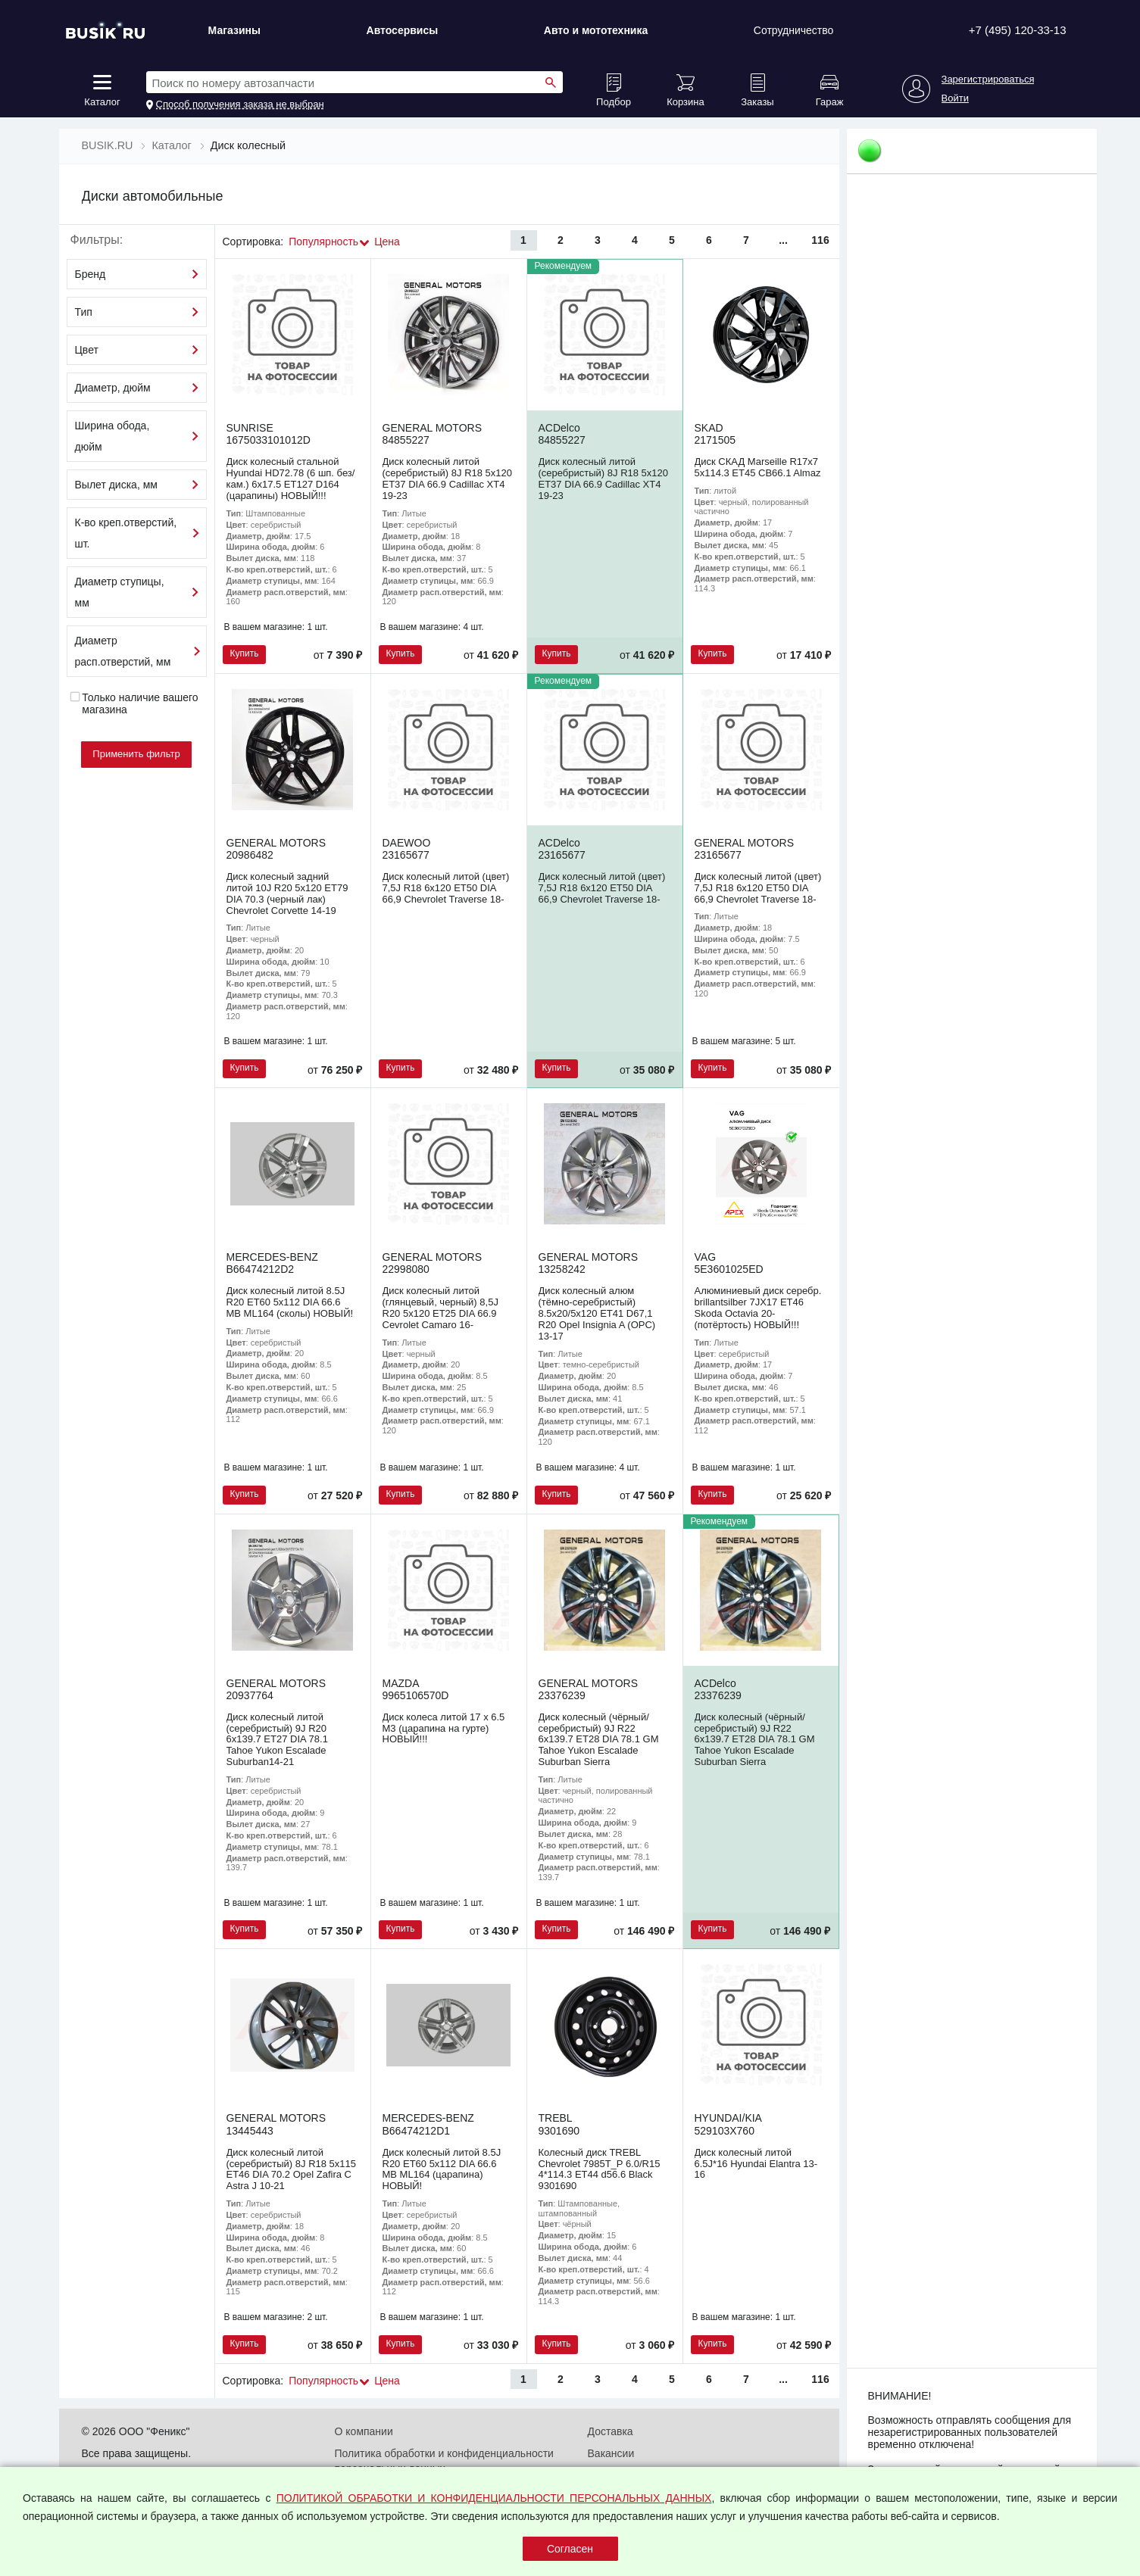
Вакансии (611, 2453)
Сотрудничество (793, 30)
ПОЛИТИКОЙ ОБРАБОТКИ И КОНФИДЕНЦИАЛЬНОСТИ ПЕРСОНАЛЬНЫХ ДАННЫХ (494, 2498)
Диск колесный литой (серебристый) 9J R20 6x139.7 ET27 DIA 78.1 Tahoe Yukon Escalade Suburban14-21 (277, 1739)
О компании (364, 2431)
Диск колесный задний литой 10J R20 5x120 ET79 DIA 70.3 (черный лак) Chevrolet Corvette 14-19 (287, 893)
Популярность (323, 241)
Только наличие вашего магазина (134, 703)
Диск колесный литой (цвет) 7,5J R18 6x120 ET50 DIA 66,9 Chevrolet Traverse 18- (446, 888)
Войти (955, 98)
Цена (387, 241)
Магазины (234, 30)
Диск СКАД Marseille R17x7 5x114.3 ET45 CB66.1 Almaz (758, 467)
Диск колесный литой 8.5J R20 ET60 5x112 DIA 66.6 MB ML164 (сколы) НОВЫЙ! (290, 1302)
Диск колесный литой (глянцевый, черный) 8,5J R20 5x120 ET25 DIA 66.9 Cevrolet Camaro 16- (440, 1307)
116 (820, 240)
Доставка (610, 2431)
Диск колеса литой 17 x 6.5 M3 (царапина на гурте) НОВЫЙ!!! (444, 1728)
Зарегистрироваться (988, 79)
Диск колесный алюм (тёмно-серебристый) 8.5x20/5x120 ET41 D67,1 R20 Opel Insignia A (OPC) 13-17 (597, 1313)
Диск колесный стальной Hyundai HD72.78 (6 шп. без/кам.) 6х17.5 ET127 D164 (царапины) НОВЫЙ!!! (290, 478)
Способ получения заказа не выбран (240, 104)
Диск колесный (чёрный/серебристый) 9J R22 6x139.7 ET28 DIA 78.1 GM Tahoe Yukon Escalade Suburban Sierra (599, 1739)
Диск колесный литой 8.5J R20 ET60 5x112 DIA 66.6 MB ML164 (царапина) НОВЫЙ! (442, 2169)
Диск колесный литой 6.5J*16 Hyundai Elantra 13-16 (756, 2164)
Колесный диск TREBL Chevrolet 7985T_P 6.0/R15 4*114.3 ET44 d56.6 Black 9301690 (600, 2169)
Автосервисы (403, 30)
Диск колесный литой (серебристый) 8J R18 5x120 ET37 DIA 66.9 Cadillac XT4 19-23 (448, 478)
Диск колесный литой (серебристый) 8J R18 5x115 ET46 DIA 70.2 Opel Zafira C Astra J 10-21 (291, 2169)
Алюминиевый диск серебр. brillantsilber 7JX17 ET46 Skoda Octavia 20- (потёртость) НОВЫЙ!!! (758, 1307)
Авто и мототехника (596, 30)
